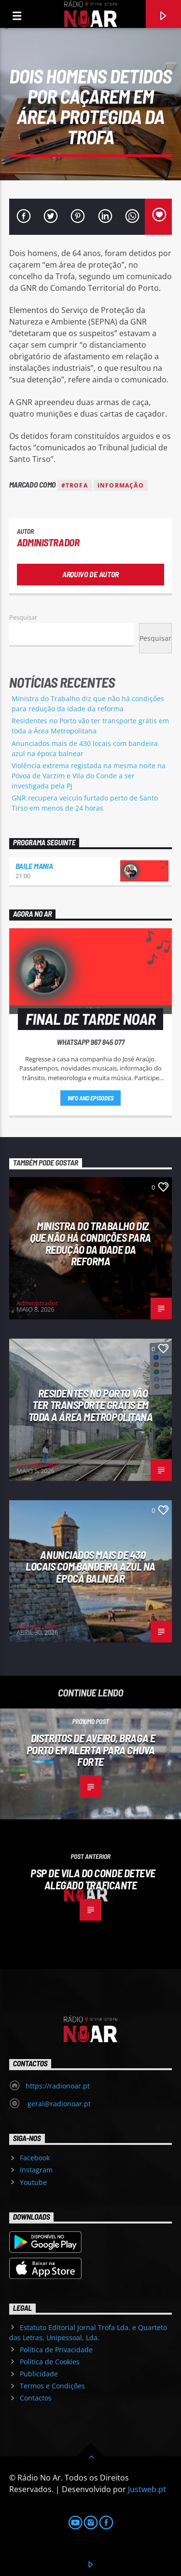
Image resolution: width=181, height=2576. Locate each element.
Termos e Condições (52, 2385)
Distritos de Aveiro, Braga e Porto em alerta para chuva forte (91, 1750)
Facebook (35, 2157)
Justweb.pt (147, 2489)
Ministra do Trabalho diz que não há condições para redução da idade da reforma (90, 1244)
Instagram (36, 2169)
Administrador (48, 542)
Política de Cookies (50, 2361)
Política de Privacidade (56, 2349)
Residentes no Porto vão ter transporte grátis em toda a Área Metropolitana (90, 1405)
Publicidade (39, 2373)
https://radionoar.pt (58, 2085)
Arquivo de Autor (90, 574)
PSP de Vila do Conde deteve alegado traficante (92, 1879)
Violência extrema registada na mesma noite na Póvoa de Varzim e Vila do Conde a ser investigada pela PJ (89, 775)
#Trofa (74, 485)
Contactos (36, 2397)
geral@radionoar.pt (58, 2103)
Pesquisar (23, 617)
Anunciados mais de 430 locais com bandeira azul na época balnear (90, 1566)
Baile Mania (34, 865)
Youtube (33, 2182)
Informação (120, 485)
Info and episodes (91, 1098)
